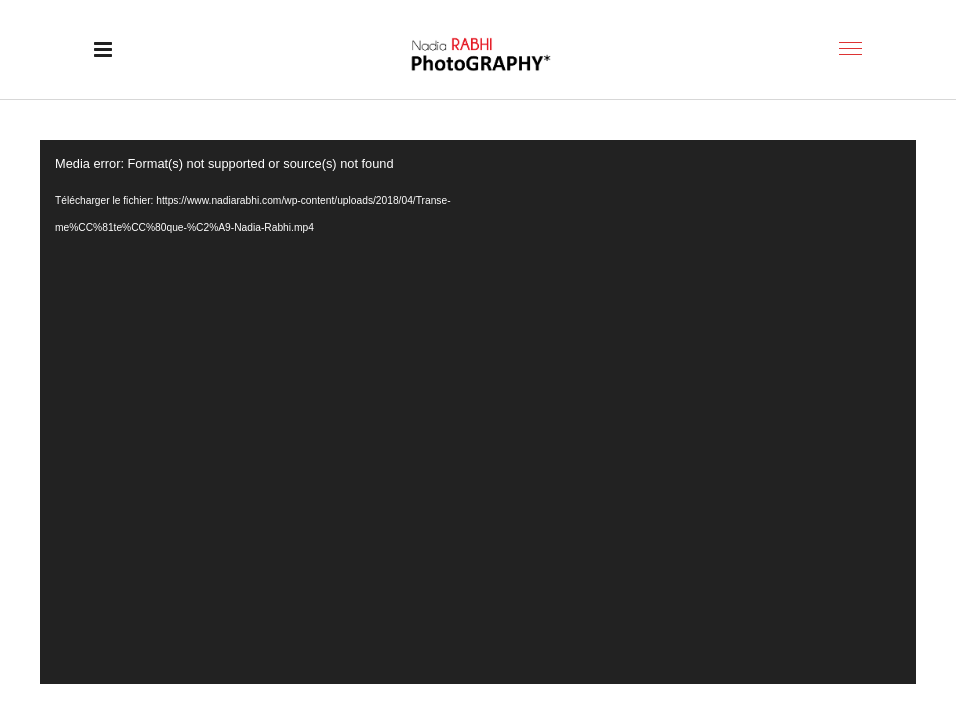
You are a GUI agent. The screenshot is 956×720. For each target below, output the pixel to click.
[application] (478, 412)
